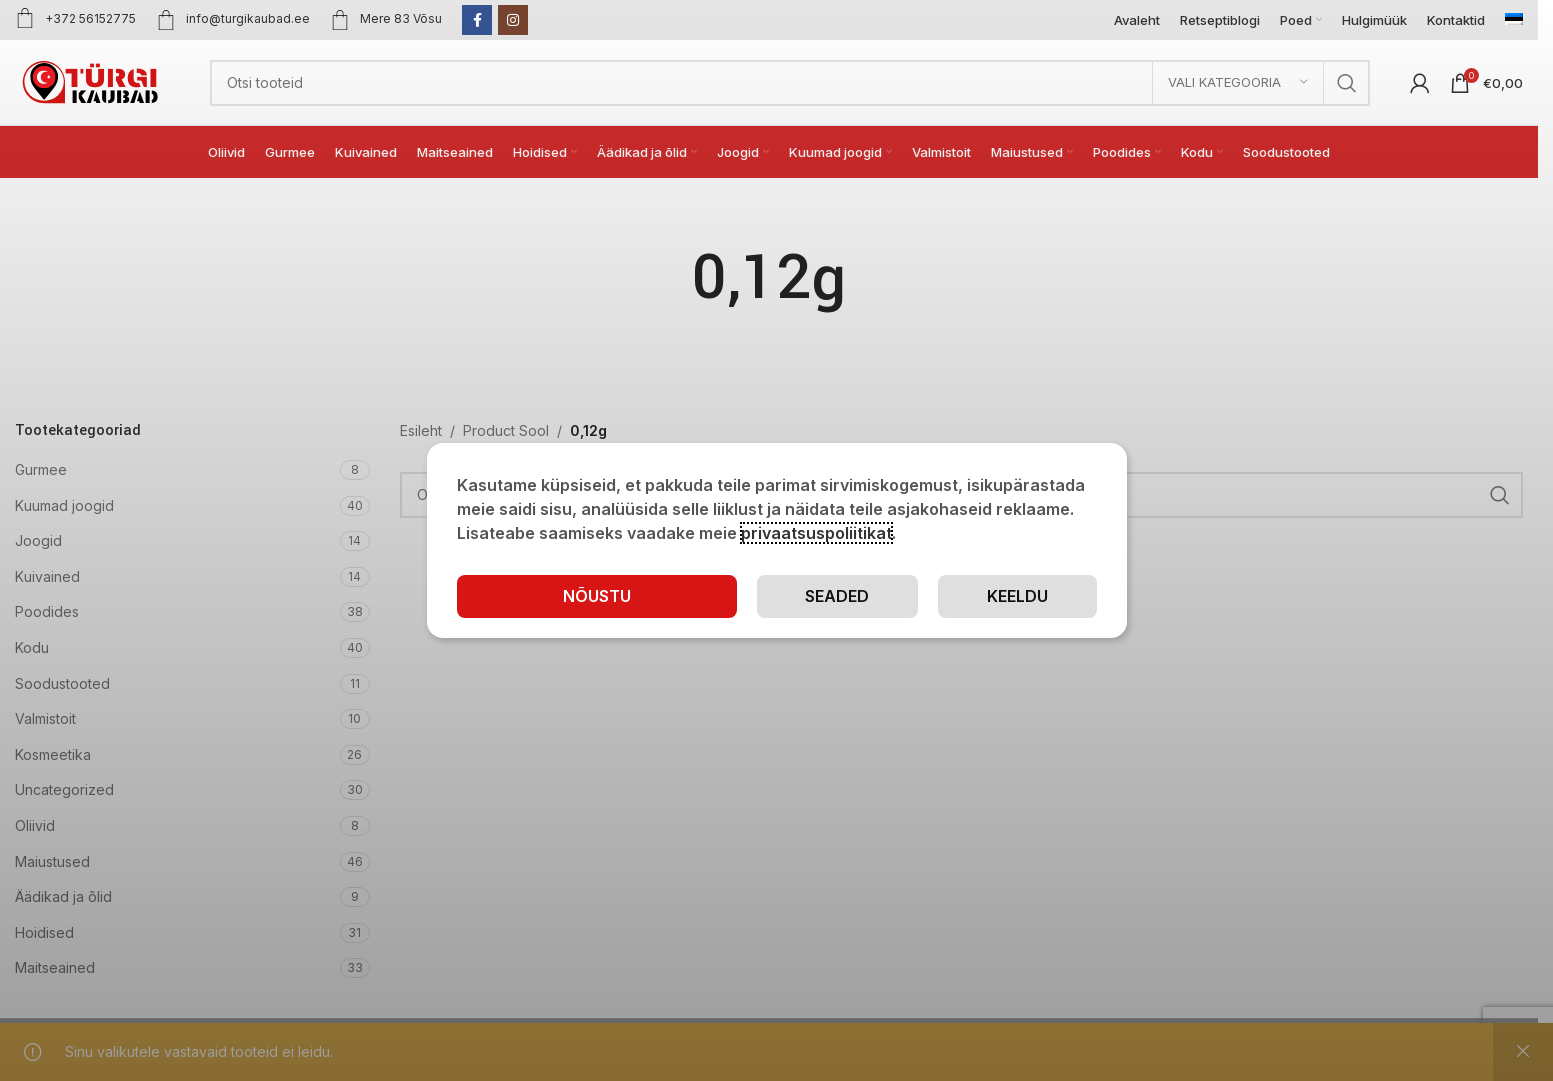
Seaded (837, 596)
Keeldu (1017, 596)
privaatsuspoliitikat (816, 533)
